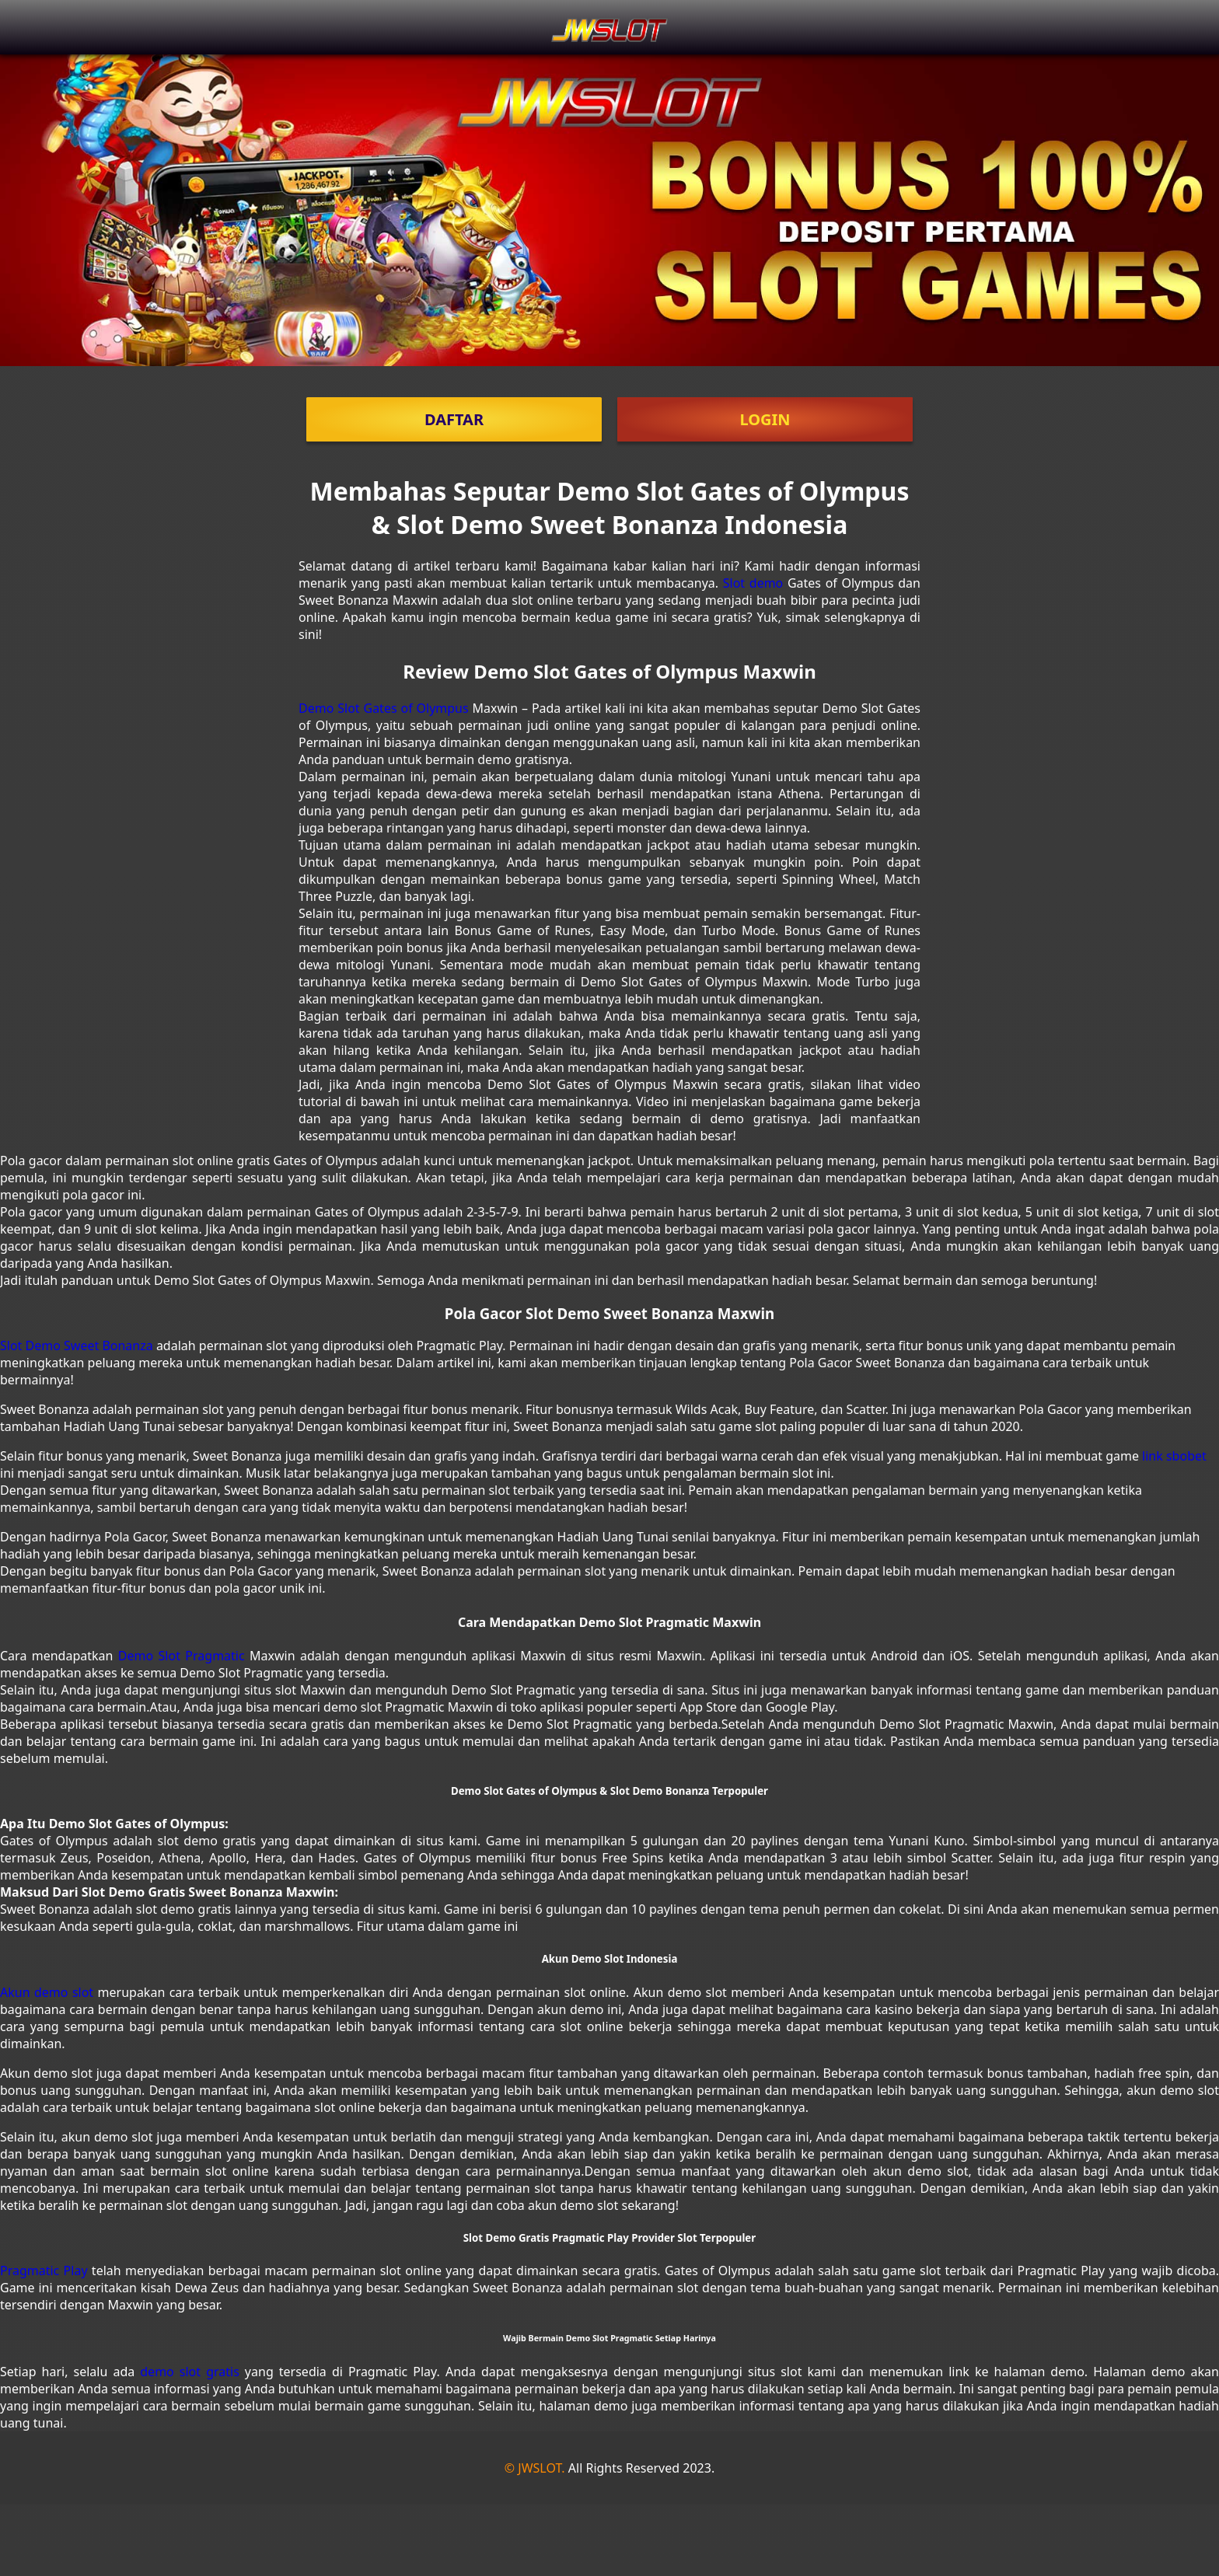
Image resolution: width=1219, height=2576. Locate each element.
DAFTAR (454, 419)
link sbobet (1174, 1455)
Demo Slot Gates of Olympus (384, 708)
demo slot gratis (189, 2371)
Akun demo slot (46, 1992)
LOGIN (764, 419)
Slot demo (753, 583)
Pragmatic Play (44, 2270)
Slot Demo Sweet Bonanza (76, 1345)
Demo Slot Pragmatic (181, 1655)
